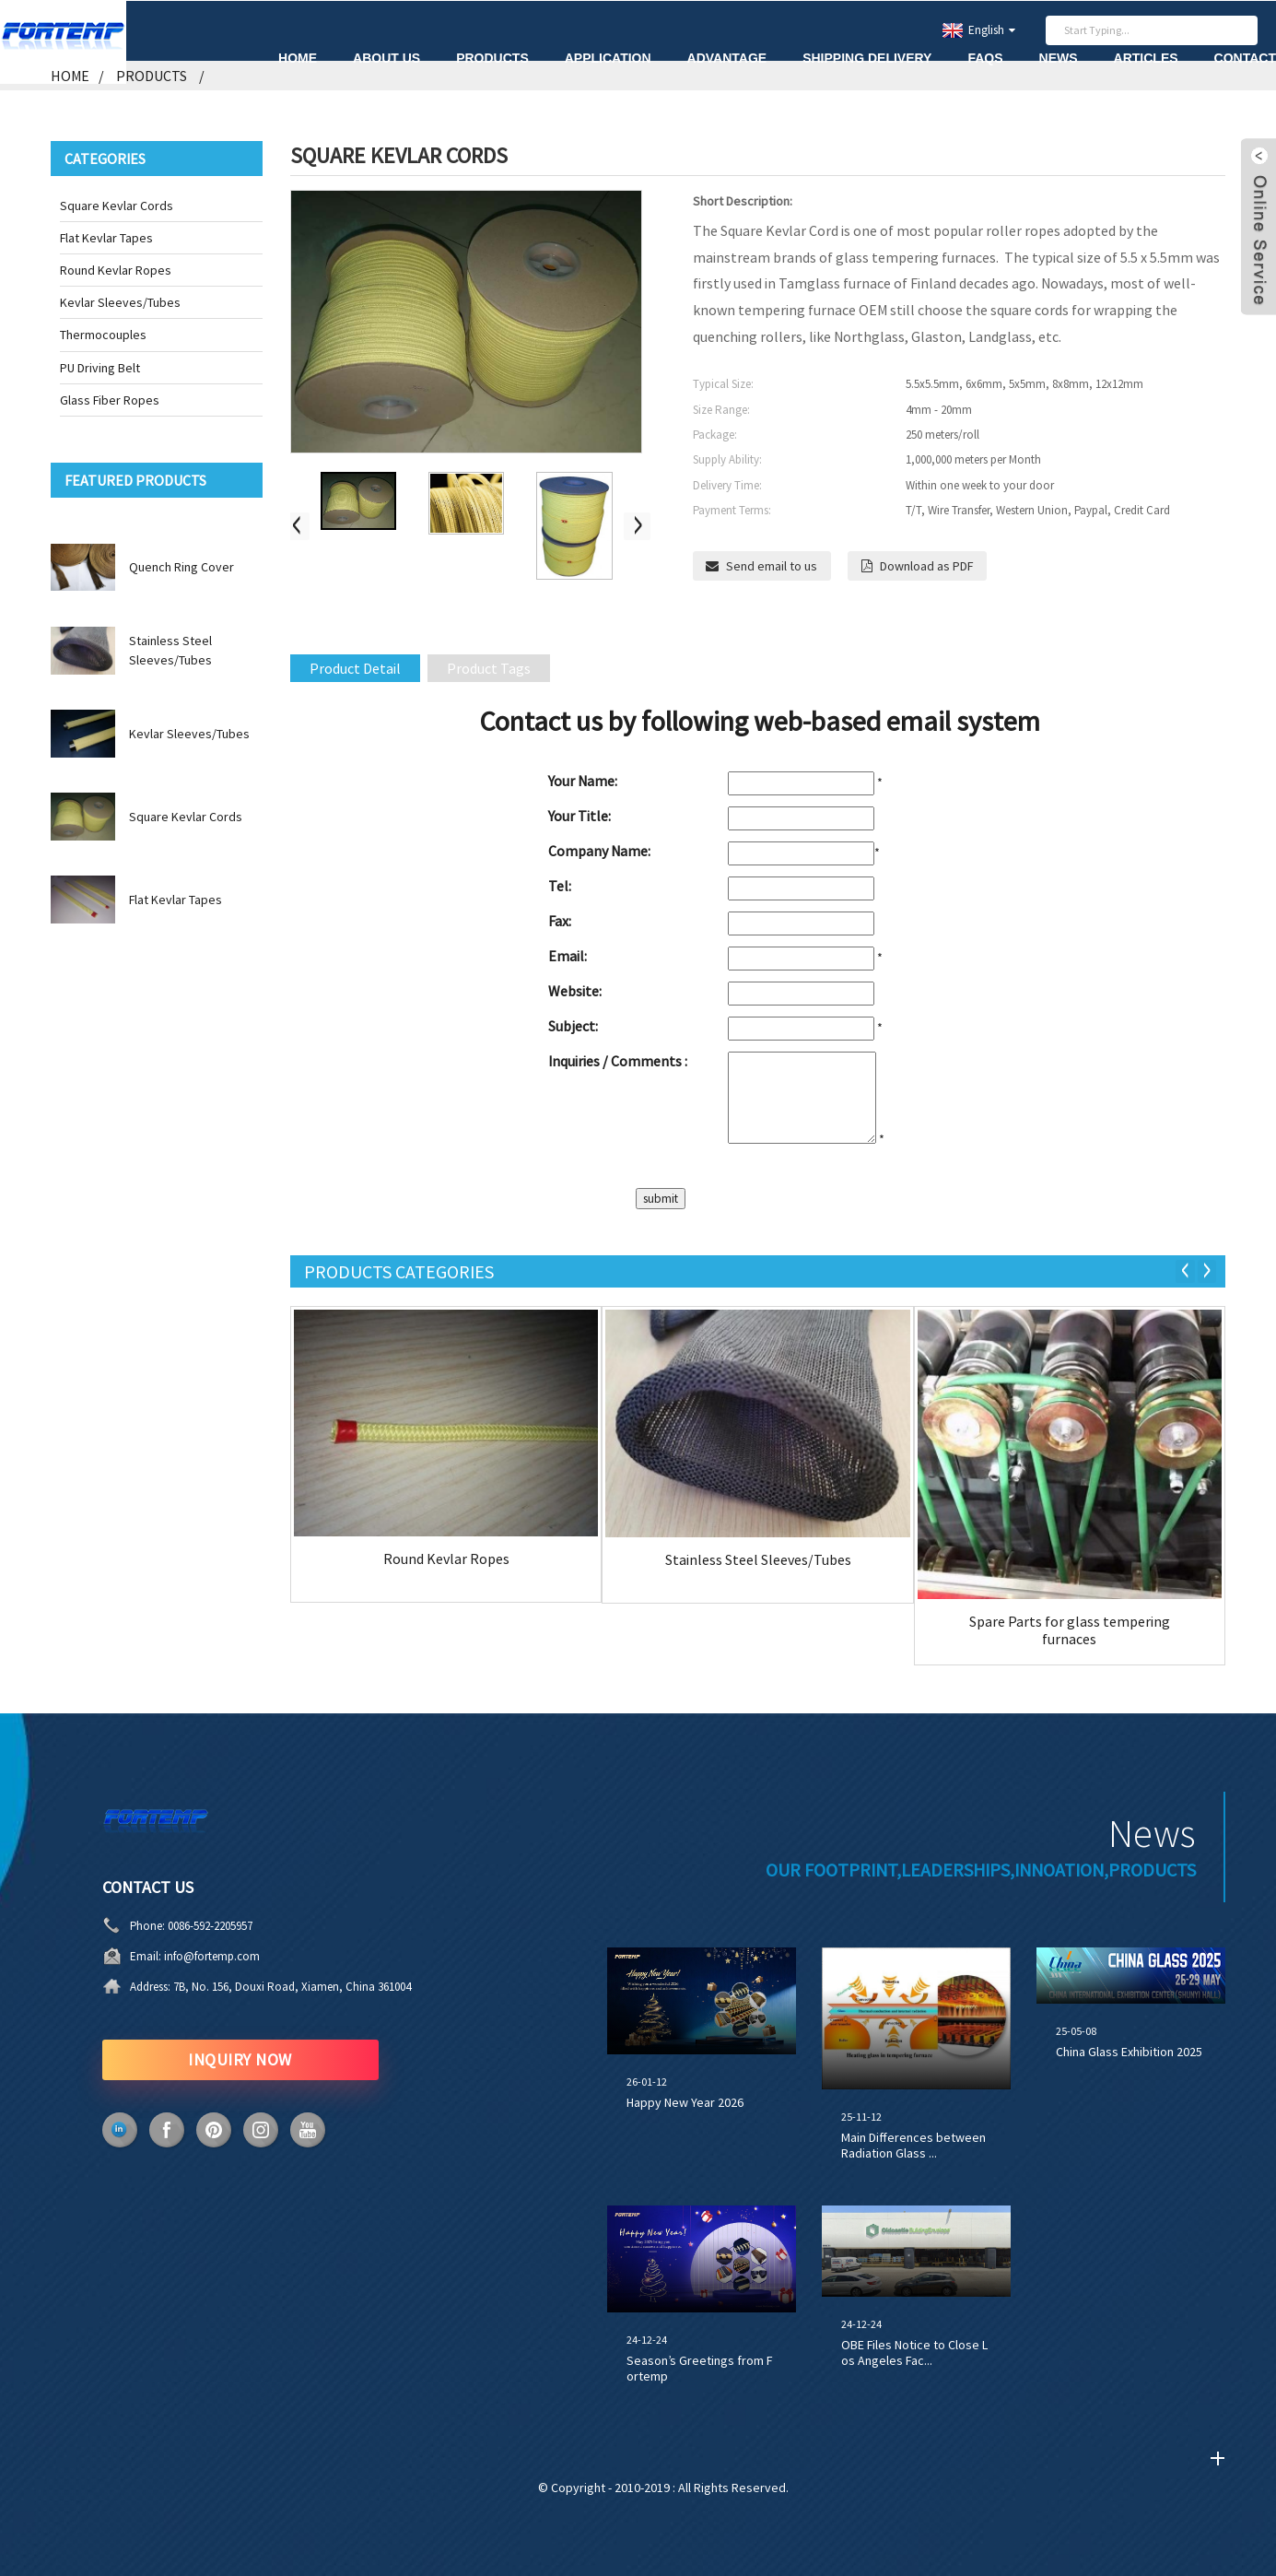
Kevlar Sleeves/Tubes (120, 302)
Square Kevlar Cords (116, 204)
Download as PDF (927, 565)
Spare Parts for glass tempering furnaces (1069, 1629)
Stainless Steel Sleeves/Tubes (758, 1559)
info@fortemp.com (212, 1956)
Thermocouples (103, 334)
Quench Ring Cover (181, 567)
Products (492, 57)
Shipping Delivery (866, 57)
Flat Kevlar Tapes (106, 237)
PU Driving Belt (100, 367)
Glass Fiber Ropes (109, 399)
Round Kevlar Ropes (115, 269)
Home (297, 57)
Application (608, 57)
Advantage (727, 57)
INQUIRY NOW (241, 2059)
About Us (386, 57)
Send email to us (772, 565)
